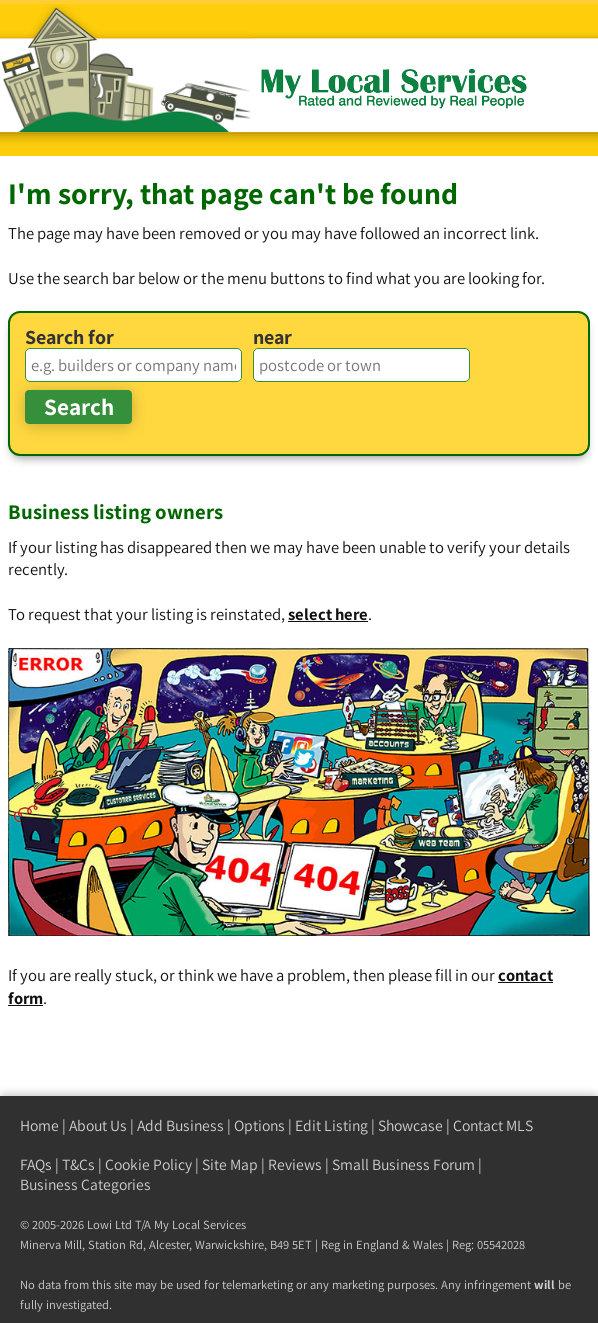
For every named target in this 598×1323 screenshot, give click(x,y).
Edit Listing (331, 1125)
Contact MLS (493, 1125)
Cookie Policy (148, 1164)
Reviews (295, 1164)
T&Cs (78, 1164)
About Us (98, 1125)
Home (39, 1125)
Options (259, 1125)
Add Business (180, 1125)
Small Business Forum (403, 1164)
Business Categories (85, 1184)
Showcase (410, 1125)
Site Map (230, 1164)
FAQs (36, 1164)
